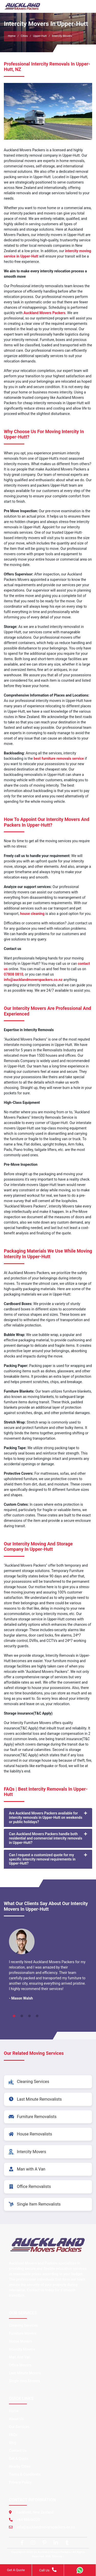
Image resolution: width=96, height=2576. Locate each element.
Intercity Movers (22, 2349)
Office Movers (20, 2365)
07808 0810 (13, 974)
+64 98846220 (28, 2520)
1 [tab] (14, 2016)
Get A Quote (18, 2458)
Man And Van (19, 2357)
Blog (12, 2443)
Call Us (48, 2569)
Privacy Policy (20, 2482)
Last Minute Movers (25, 2373)
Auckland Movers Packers (45, 313)
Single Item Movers (24, 2381)
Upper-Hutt (40, 36)
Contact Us (18, 2451)
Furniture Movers (22, 2333)
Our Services (19, 2427)
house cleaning (32, 914)
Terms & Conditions (25, 2474)
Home (12, 36)
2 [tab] (21, 2016)
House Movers (20, 2341)
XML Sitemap (54, 2556)
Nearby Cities (19, 2466)
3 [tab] (29, 2016)
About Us (16, 2419)
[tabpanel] (48, 1967)
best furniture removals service (59, 758)
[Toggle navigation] (85, 6)
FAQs (13, 2435)
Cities (24, 36)
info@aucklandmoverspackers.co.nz (33, 980)
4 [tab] (37, 2016)
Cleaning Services (23, 2325)
